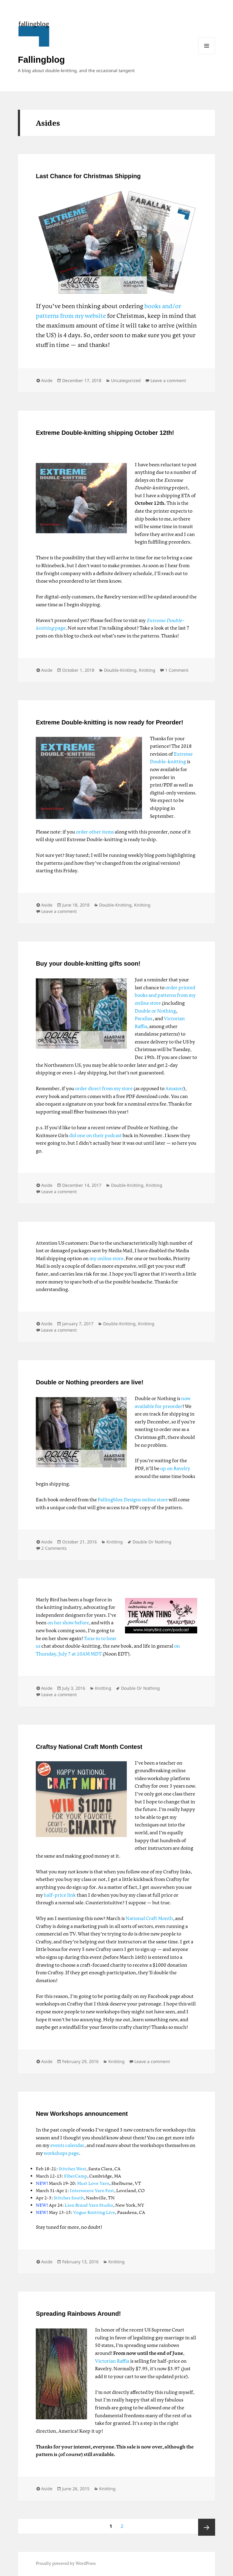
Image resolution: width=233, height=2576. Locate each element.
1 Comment (176, 670)
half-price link (60, 1895)
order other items (95, 832)
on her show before (68, 1622)
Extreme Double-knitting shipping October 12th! (105, 432)
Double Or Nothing (152, 1542)
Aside (46, 380)
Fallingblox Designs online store (133, 1499)
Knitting (147, 670)
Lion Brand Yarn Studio (89, 2205)
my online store (106, 1258)
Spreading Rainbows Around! (78, 2313)
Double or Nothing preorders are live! (90, 1382)
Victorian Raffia (112, 2361)
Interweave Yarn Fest (92, 2191)
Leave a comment (168, 380)
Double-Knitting (120, 670)
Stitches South (69, 2198)
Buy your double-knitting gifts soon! (88, 963)
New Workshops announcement (82, 2113)
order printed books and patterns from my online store (165, 995)
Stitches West (72, 2169)
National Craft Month (149, 1918)
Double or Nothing (155, 1011)
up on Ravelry (175, 1468)
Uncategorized (126, 380)
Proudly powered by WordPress (66, 2564)
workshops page (61, 2153)
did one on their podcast (95, 1135)
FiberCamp (75, 2176)
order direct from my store (104, 1088)
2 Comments (54, 1548)
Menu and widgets (206, 45)
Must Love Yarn (93, 2183)
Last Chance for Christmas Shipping (88, 176)
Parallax (144, 1018)
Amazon (174, 1088)
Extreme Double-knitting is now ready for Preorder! (109, 722)
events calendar (67, 2145)
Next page (206, 2527)
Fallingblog (41, 60)
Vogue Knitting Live (94, 2212)
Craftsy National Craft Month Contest (89, 1746)
